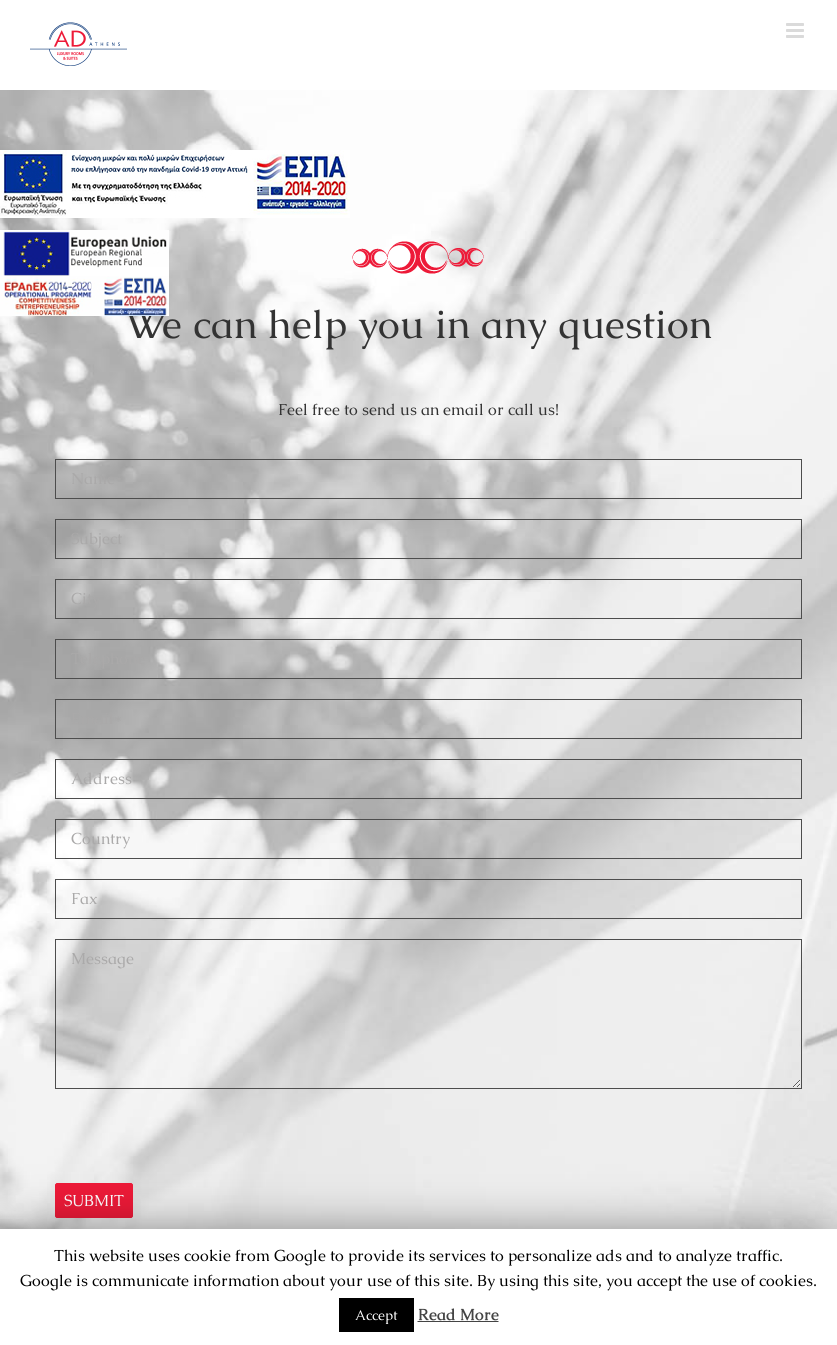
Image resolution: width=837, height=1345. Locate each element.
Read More (458, 1314)
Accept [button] (376, 1315)
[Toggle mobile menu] (796, 30)
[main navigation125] (175, 184)
